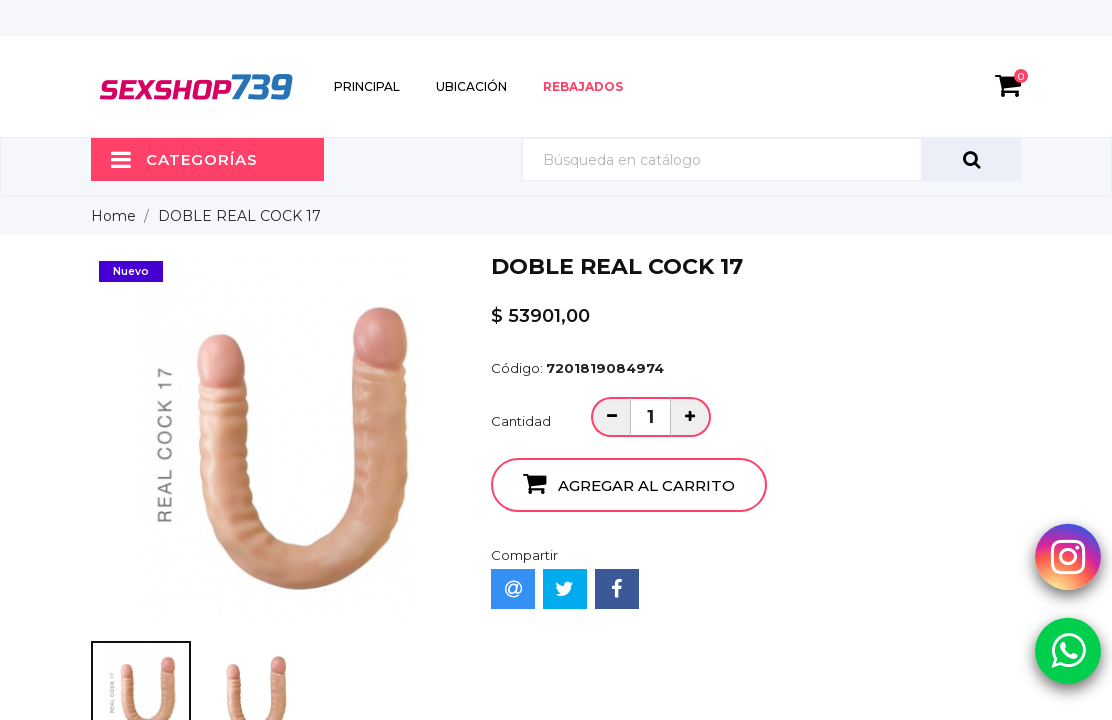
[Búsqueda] (771, 159)
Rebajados (583, 86)
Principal (367, 86)
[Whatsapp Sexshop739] (1068, 650)
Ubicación (471, 86)
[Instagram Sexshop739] (1068, 556)
